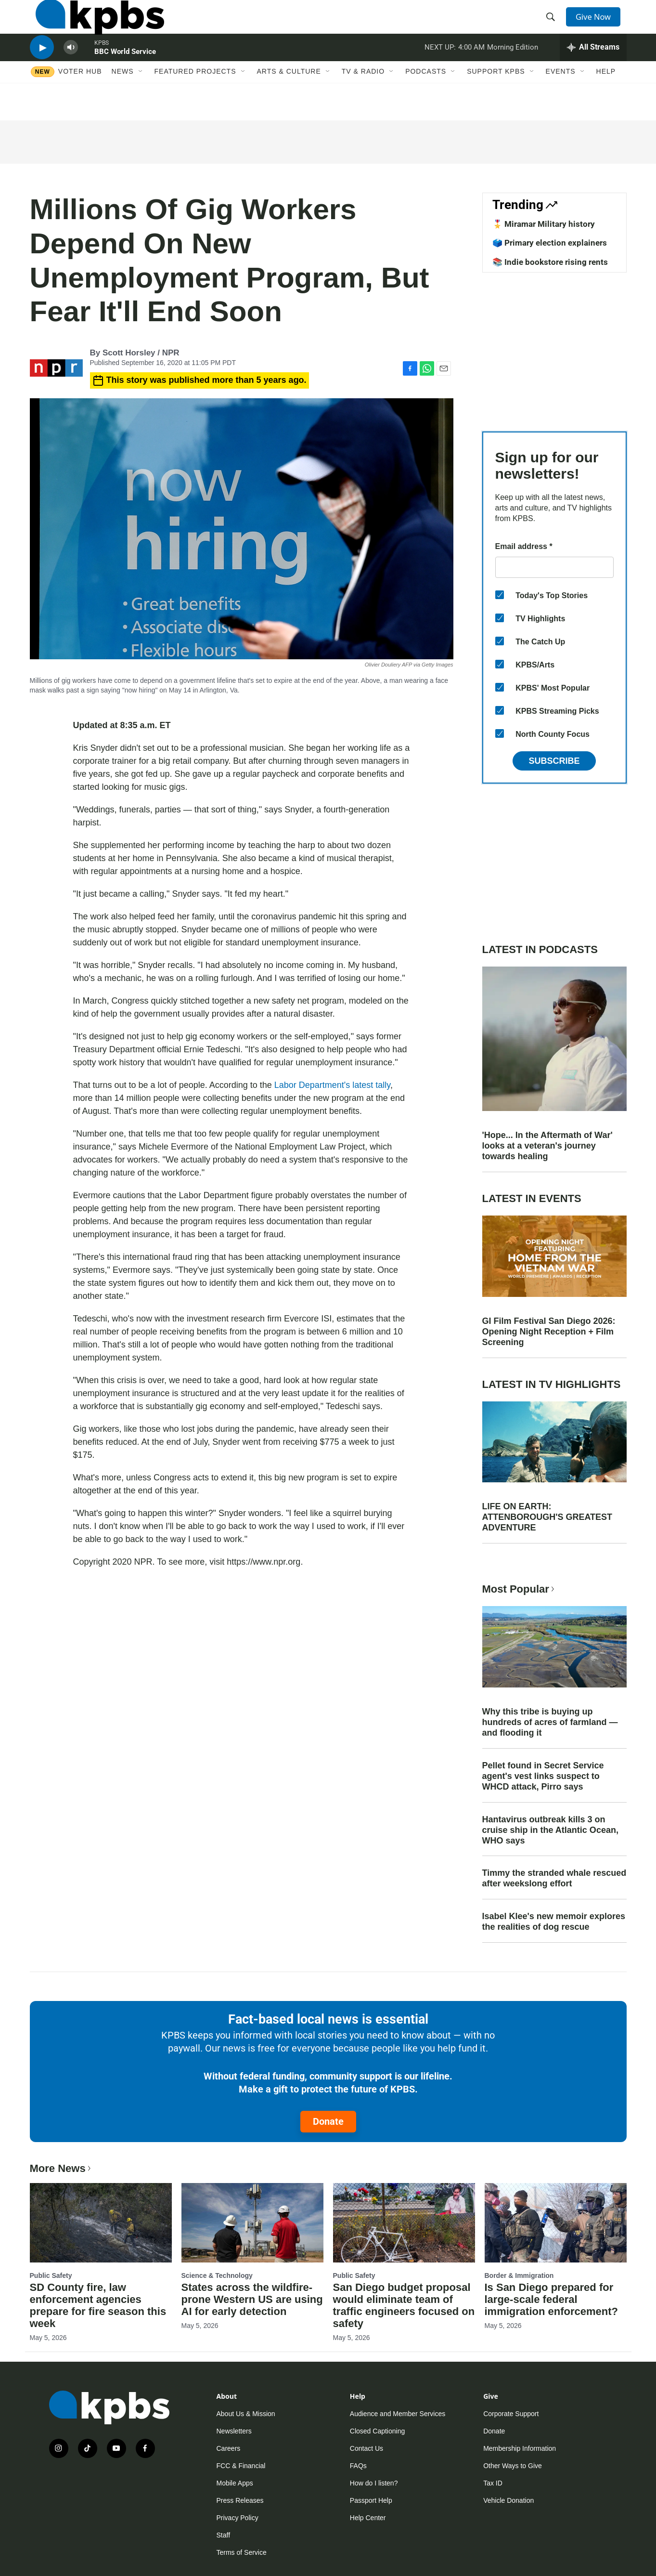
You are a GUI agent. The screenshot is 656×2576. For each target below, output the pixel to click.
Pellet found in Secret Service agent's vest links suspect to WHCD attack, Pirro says (543, 1776)
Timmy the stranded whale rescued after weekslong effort (554, 1878)
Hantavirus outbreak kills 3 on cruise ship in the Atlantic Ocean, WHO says (550, 1830)
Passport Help (371, 2500)
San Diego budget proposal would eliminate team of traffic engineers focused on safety (404, 2305)
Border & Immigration (519, 2275)
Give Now (597, 25)
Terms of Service (242, 2552)
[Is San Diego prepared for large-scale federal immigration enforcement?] (556, 2222)
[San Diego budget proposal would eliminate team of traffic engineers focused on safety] (404, 2222)
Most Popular (519, 1589)
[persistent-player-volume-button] (71, 70)
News (123, 100)
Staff (224, 2535)
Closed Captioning (377, 2431)
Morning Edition (512, 69)
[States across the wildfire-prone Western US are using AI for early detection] (252, 2222)
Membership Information (519, 2448)
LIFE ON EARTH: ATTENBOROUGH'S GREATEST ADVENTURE (547, 1517)
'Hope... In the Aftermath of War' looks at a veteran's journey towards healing (547, 1145)
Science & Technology (217, 2275)
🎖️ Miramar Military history (543, 224)
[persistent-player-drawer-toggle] (593, 70)
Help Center (368, 2518)
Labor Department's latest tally (332, 1085)
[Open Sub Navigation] (141, 100)
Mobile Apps (235, 2483)
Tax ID (492, 2483)
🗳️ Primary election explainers (549, 243)
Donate (328, 2121)
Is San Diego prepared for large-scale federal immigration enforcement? (551, 2299)
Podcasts (425, 100)
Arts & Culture (289, 100)
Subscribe (553, 761)
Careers (229, 2448)
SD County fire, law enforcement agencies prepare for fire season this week (98, 2305)
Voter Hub (80, 100)
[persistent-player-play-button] (41, 70)
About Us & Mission (246, 2414)
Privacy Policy (237, 2518)
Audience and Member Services (397, 2414)
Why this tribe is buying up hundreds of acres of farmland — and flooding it (550, 1722)
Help (606, 100)
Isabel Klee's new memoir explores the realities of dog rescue (553, 1921)
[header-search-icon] (553, 25)
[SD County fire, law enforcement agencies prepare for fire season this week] (101, 2222)
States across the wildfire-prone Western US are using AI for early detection (252, 2299)
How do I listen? (374, 2483)
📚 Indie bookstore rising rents (550, 262)
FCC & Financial (241, 2466)
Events (561, 100)
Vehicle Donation (508, 2500)
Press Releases (240, 2500)
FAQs (358, 2466)
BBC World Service (125, 74)
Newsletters (234, 2431)
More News (61, 2168)
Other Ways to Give (512, 2466)
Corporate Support (511, 2414)
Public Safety (51, 2275)
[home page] (94, 25)
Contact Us (366, 2448)
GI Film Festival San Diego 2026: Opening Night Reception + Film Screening (549, 1331)
